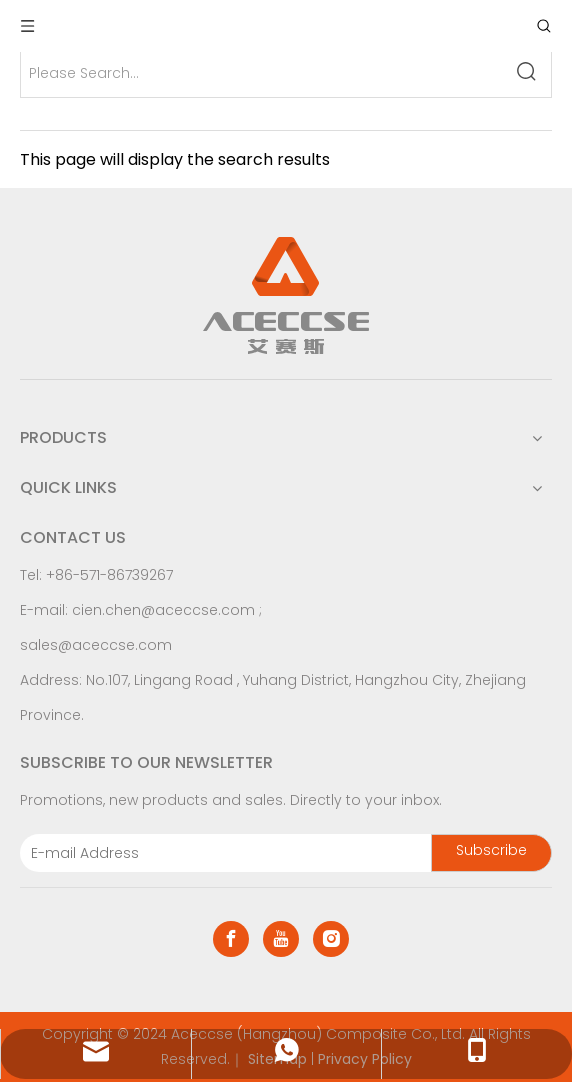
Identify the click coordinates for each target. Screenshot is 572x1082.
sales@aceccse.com (96, 645)
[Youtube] (281, 939)
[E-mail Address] (221, 853)
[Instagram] (331, 939)
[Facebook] (231, 939)
